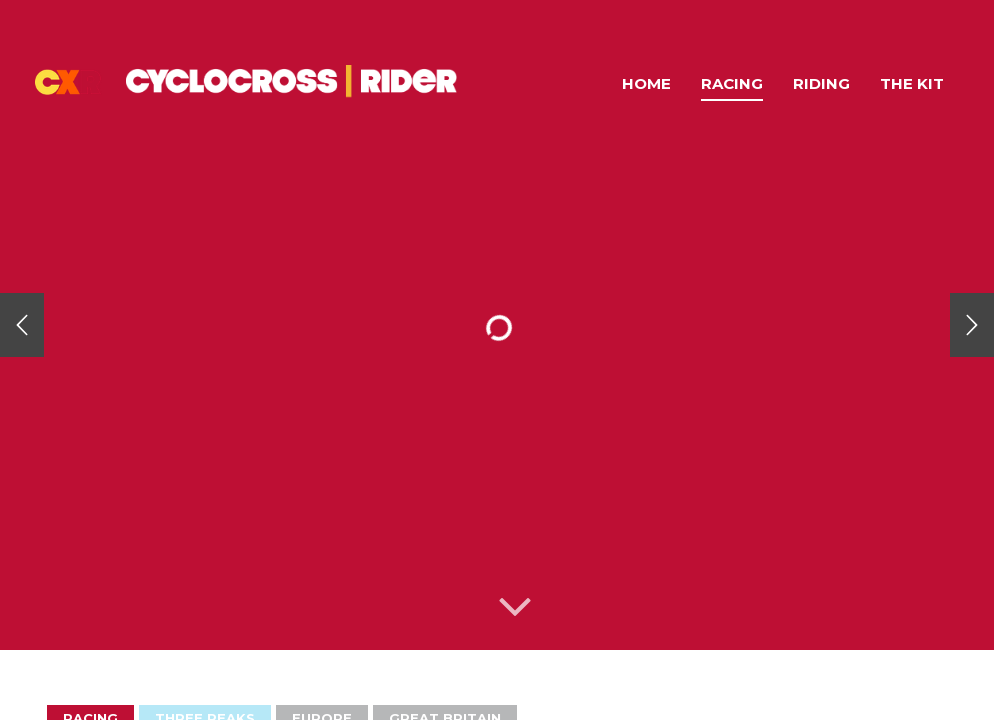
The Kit (912, 83)
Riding (821, 83)
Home (646, 83)
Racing (732, 83)
